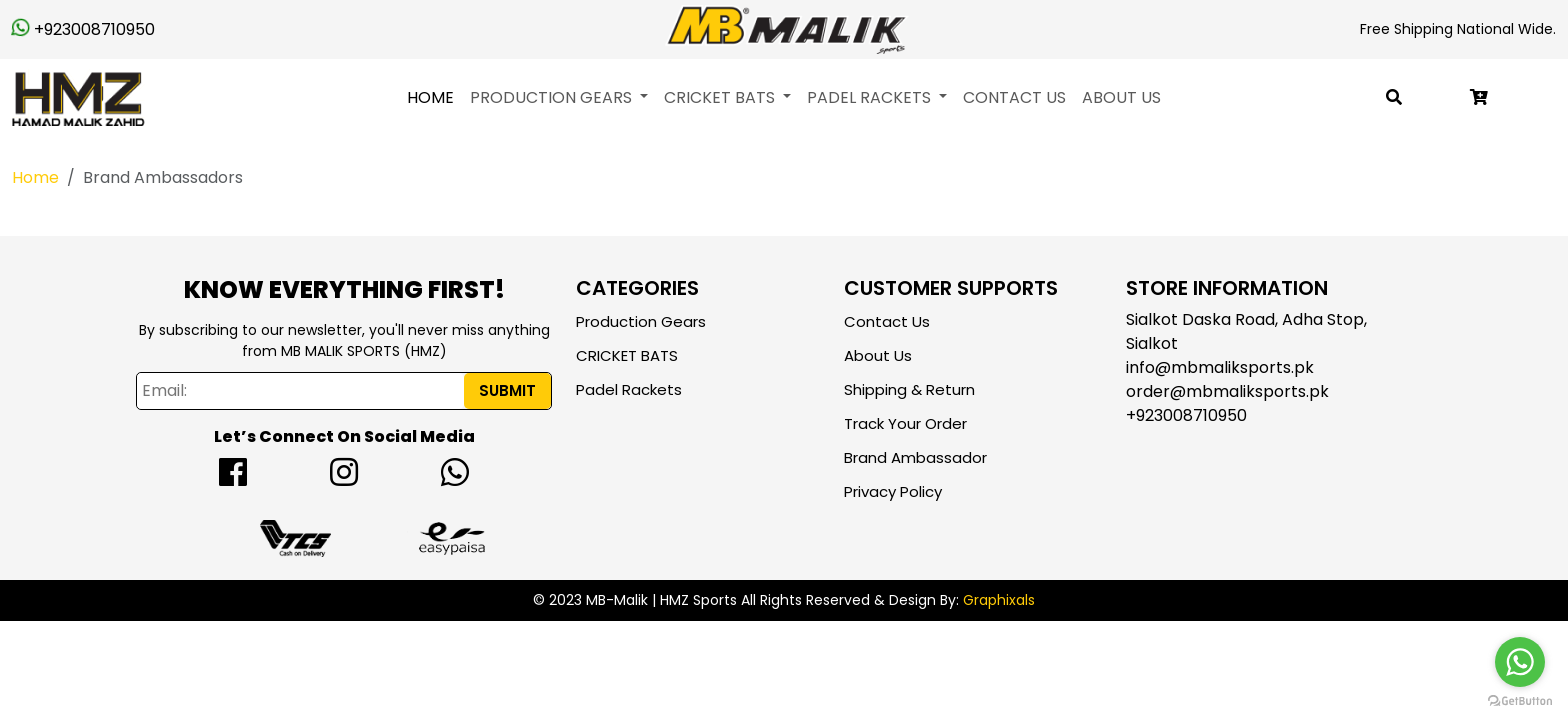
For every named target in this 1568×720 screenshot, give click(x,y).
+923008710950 (83, 29)
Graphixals (999, 600)
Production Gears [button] (553, 97)
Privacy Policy (893, 491)
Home (430, 97)
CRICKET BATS (627, 355)
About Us (1121, 97)
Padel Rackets (629, 389)
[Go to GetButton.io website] (1520, 700)
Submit (507, 390)
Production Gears (641, 321)
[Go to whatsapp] (1520, 662)
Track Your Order (905, 423)
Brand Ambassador (915, 457)
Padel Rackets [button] (871, 97)
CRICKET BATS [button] (721, 97)
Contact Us (1014, 97)
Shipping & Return (909, 389)
